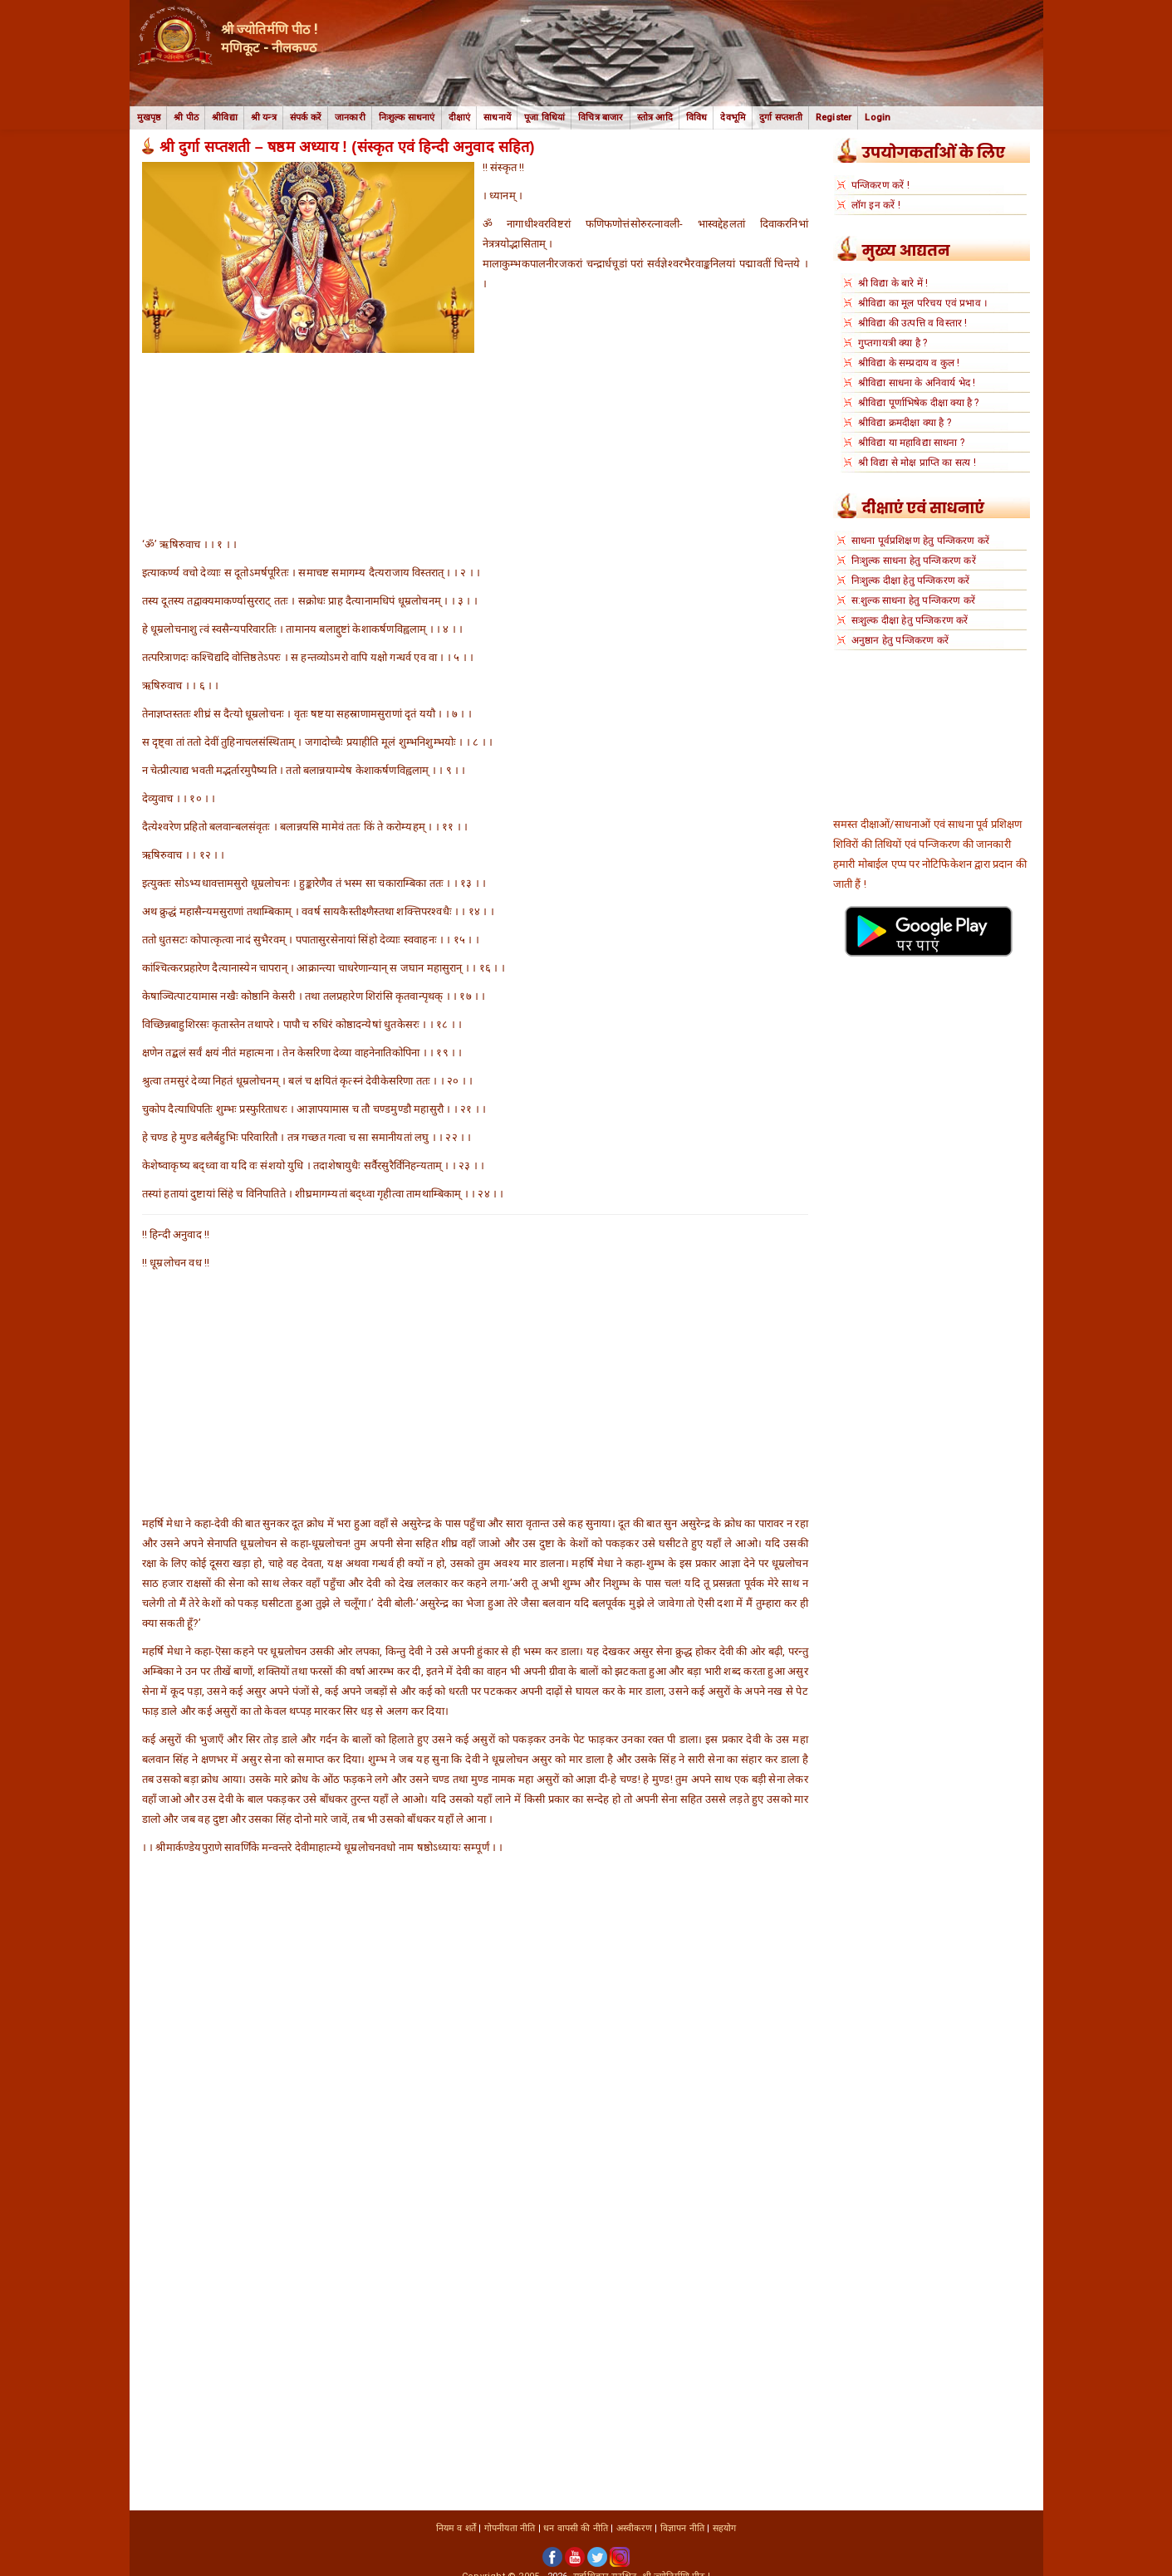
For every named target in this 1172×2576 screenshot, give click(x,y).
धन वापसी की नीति (575, 2528)
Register (834, 117)
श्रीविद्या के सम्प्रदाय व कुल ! (909, 363)
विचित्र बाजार (600, 117)
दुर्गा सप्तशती (780, 117)
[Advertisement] (475, 477)
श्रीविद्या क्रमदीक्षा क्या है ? (904, 423)
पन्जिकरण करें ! (880, 185)
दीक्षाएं (460, 117)
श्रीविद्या (225, 117)
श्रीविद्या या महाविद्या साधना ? (911, 442)
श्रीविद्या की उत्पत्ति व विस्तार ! (913, 323)
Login (877, 117)
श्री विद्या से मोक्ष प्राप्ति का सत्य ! (917, 462)
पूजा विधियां (544, 117)
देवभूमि (733, 117)
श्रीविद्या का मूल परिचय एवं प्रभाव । (923, 303)
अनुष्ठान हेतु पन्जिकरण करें (900, 640)
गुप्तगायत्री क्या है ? (893, 343)
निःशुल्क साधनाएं (407, 117)
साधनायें (497, 117)
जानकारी (350, 117)
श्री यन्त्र (264, 117)
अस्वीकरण (634, 2528)
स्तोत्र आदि (655, 117)
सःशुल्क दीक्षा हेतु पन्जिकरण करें (909, 620)
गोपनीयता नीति (510, 2528)
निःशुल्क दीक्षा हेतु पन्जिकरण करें (910, 580)
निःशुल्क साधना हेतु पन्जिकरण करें (913, 560)
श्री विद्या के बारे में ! (893, 283)
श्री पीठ (186, 117)
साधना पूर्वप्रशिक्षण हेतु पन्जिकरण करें (920, 540)
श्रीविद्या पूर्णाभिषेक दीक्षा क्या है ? (918, 403)
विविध (697, 117)
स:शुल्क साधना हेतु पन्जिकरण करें (913, 600)
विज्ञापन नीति (682, 2528)
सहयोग (725, 2528)
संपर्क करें (305, 117)
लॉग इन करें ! (875, 205)
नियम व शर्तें (456, 2528)
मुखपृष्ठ (149, 117)
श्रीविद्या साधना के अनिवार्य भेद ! (917, 383)
